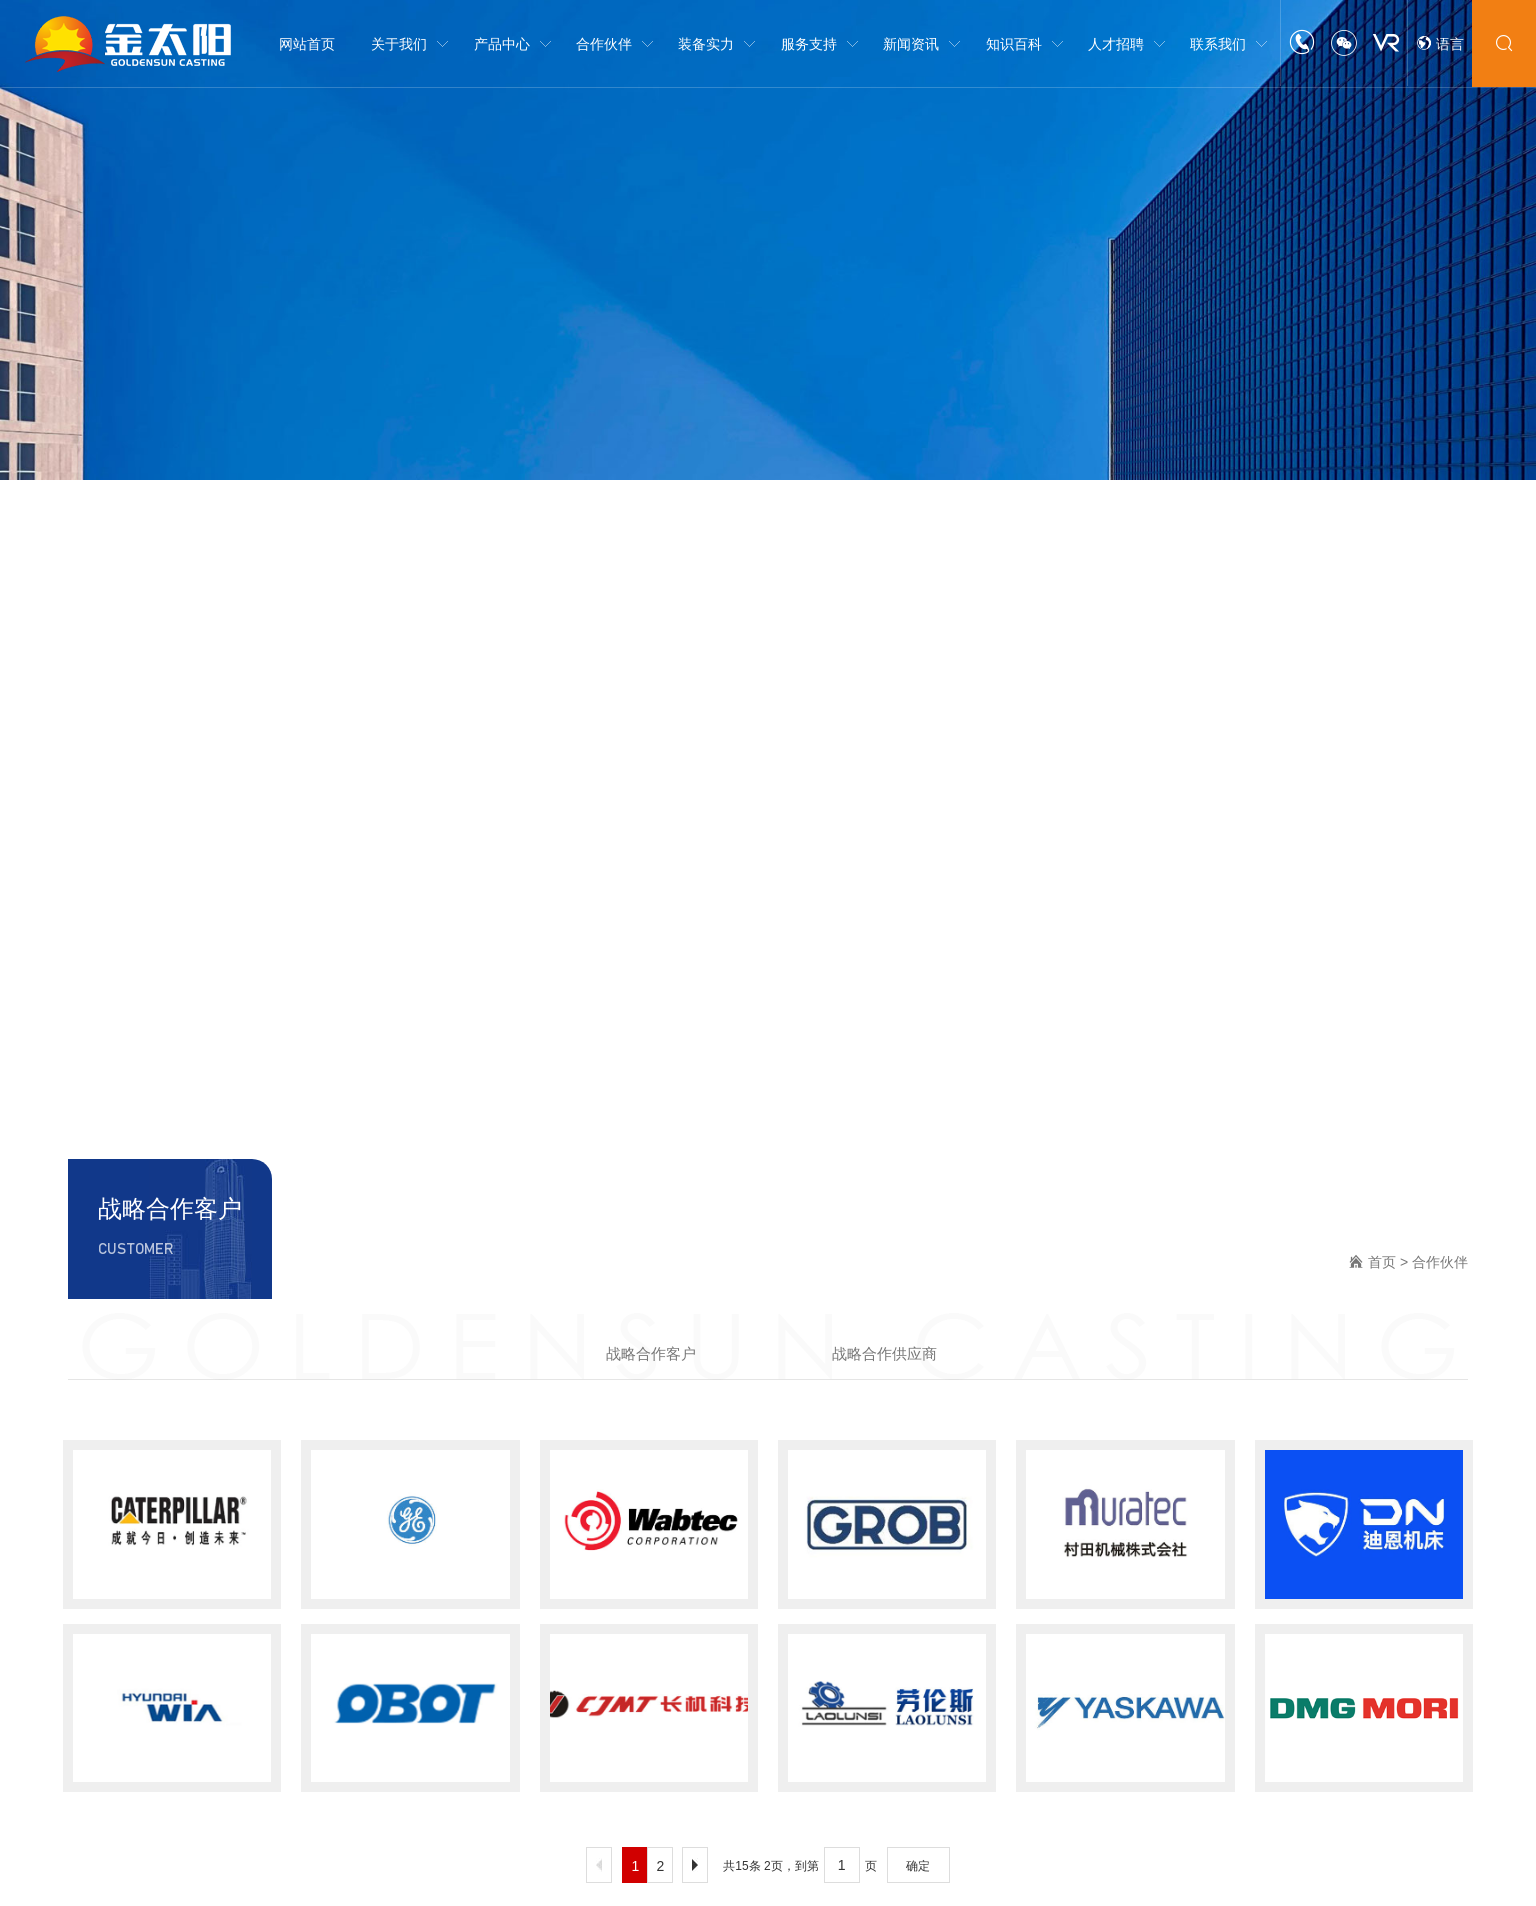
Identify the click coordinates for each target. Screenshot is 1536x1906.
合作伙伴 (1440, 1262)
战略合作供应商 (884, 1353)
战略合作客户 (651, 1353)
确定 (918, 1866)
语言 (1440, 44)
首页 (1382, 1262)
